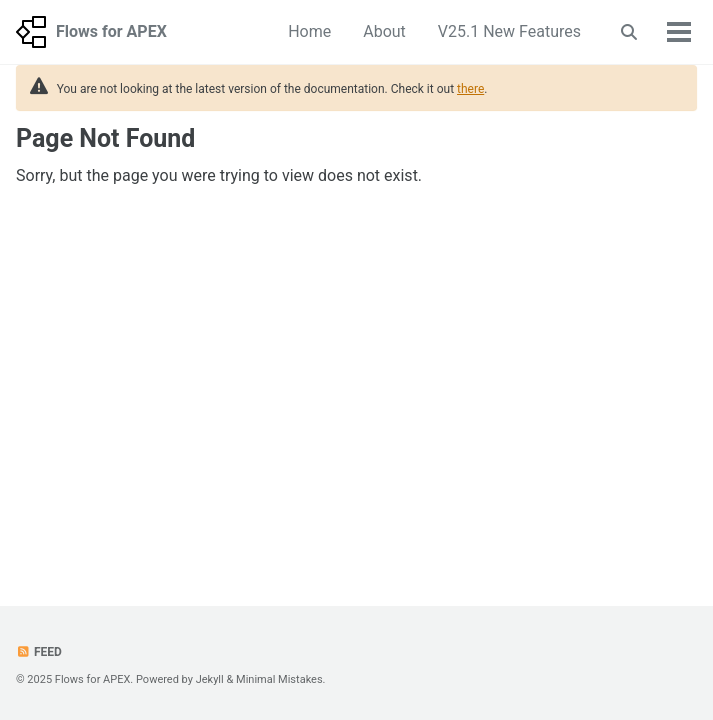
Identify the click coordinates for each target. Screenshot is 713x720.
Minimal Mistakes (279, 679)
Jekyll (210, 679)
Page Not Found (105, 138)
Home (309, 31)
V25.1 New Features (509, 31)
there (470, 89)
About (384, 31)
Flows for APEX (111, 31)
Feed (39, 652)
